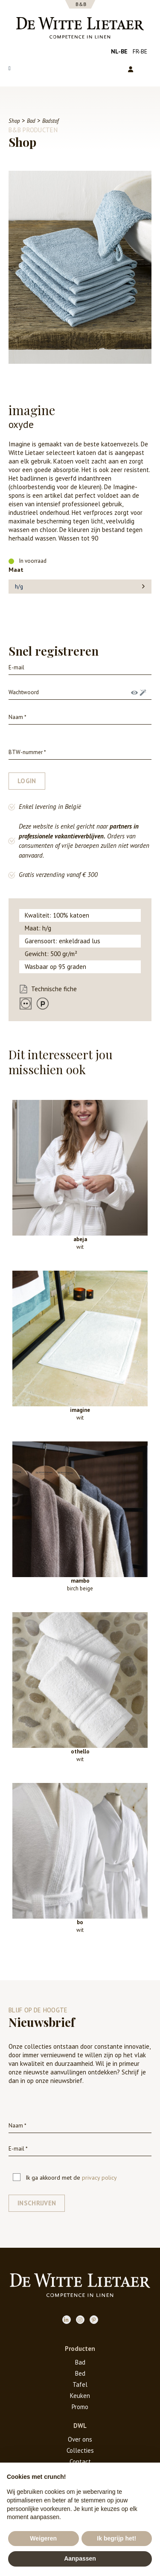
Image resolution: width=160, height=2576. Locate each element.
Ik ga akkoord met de (65, 2177)
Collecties (80, 2450)
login (26, 781)
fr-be (140, 51)
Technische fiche (54, 989)
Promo (80, 2407)
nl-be (119, 51)
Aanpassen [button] (80, 2558)
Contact (80, 2461)
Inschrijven (36, 2203)
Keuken (80, 2396)
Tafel (80, 2384)
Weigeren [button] (43, 2538)
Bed (80, 2373)
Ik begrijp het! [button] (116, 2538)
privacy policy (99, 2177)
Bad (80, 2362)
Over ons (80, 2439)
